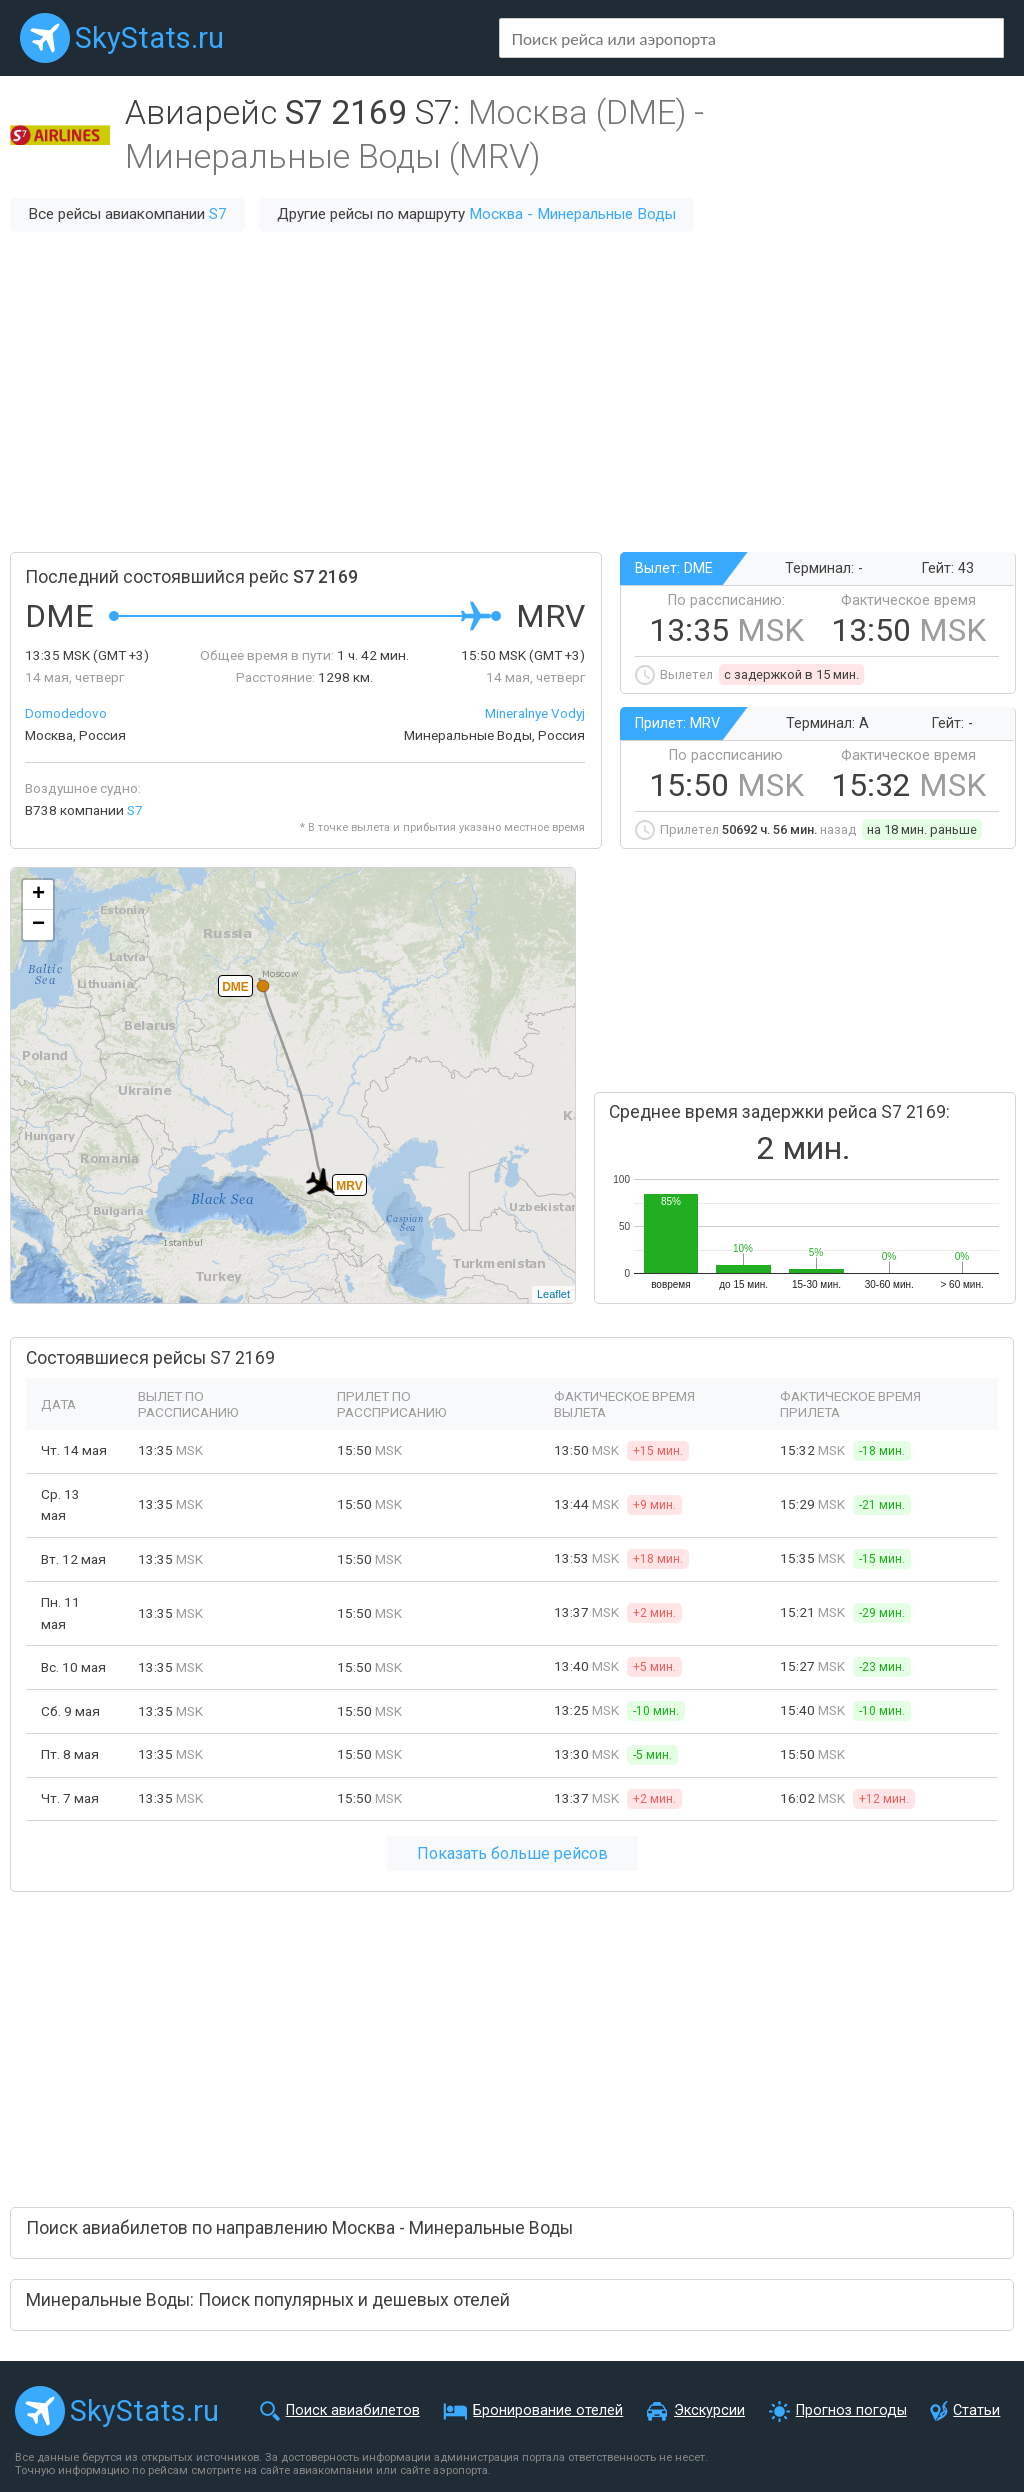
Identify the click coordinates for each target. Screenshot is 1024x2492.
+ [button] (38, 895)
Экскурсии (709, 2410)
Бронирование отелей (548, 2410)
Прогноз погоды (851, 2410)
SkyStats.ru (149, 38)
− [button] (38, 925)
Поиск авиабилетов (353, 2410)
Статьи (976, 2410)
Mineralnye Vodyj (535, 713)
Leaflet (553, 1294)
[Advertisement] (512, 392)
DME (235, 987)
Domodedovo (66, 713)
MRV (349, 1186)
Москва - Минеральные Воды (572, 214)
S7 (218, 214)
